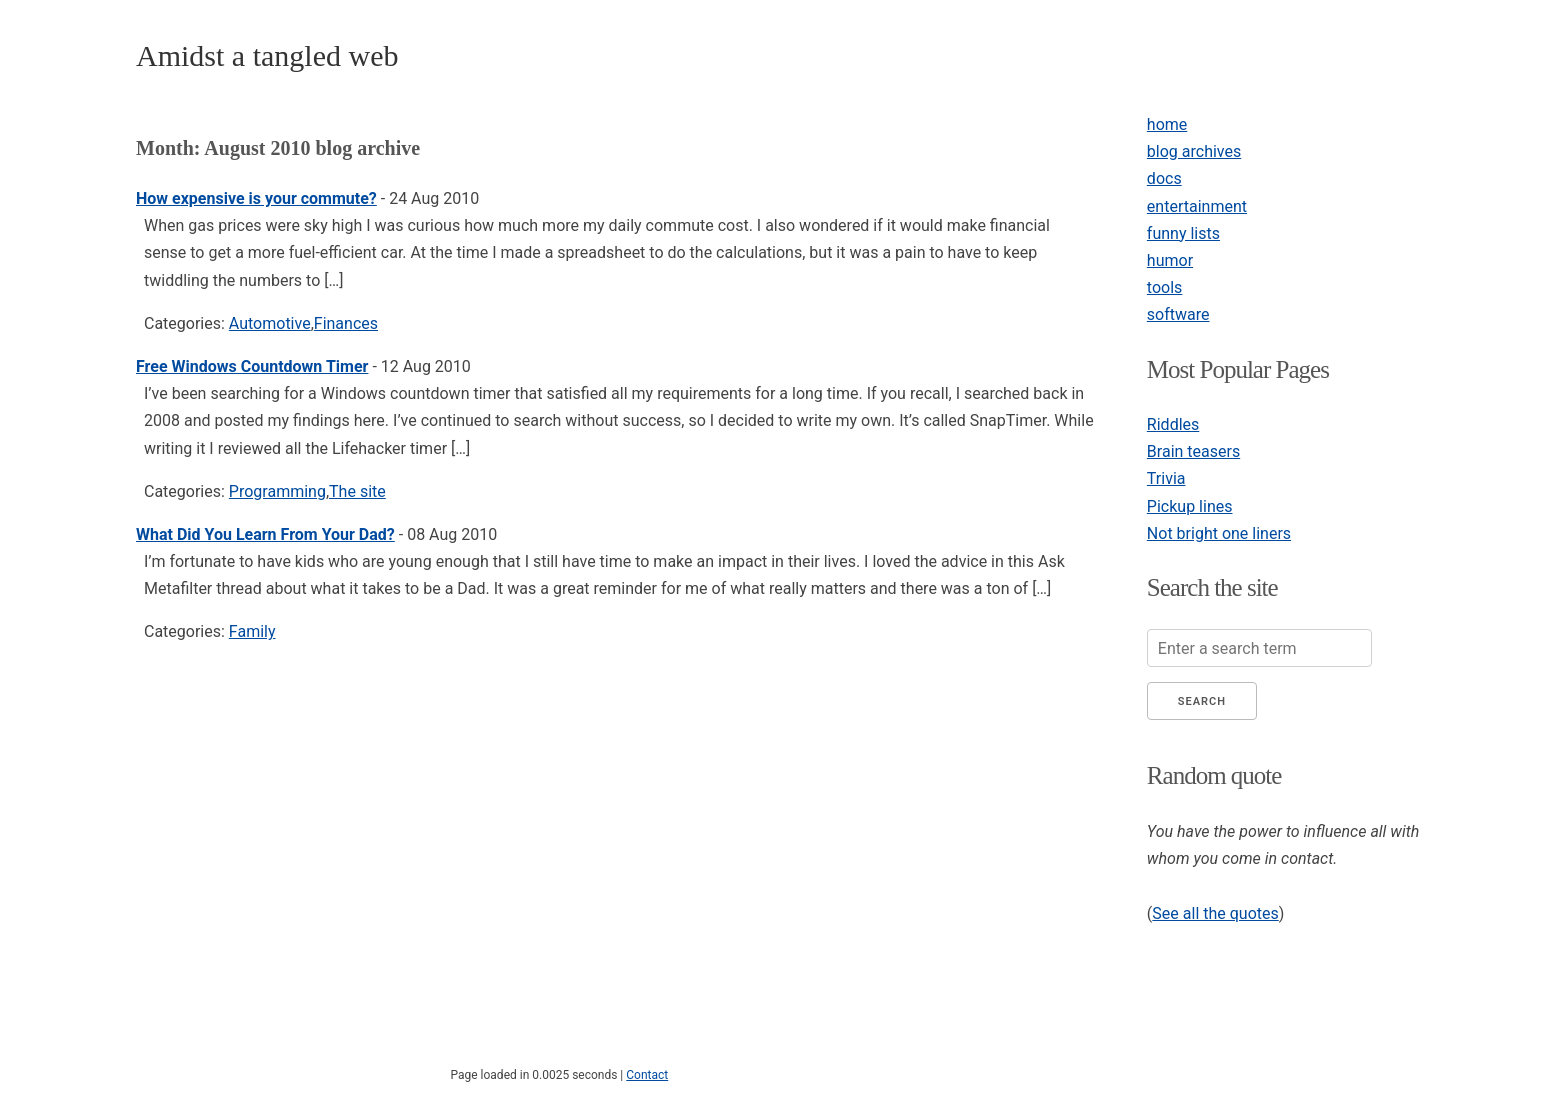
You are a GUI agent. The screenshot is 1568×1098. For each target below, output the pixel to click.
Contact (647, 1075)
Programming (277, 491)
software (1178, 314)
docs (1164, 178)
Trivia (1166, 478)
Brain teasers (1193, 451)
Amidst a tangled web (267, 55)
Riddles (1173, 424)
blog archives (1194, 151)
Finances (346, 323)
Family (252, 631)
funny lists (1183, 233)
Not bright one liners (1219, 533)
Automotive (270, 323)
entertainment (1197, 206)
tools (1164, 287)
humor (1170, 260)
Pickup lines (1190, 506)
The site (357, 491)
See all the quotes (1215, 913)
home (1167, 124)
